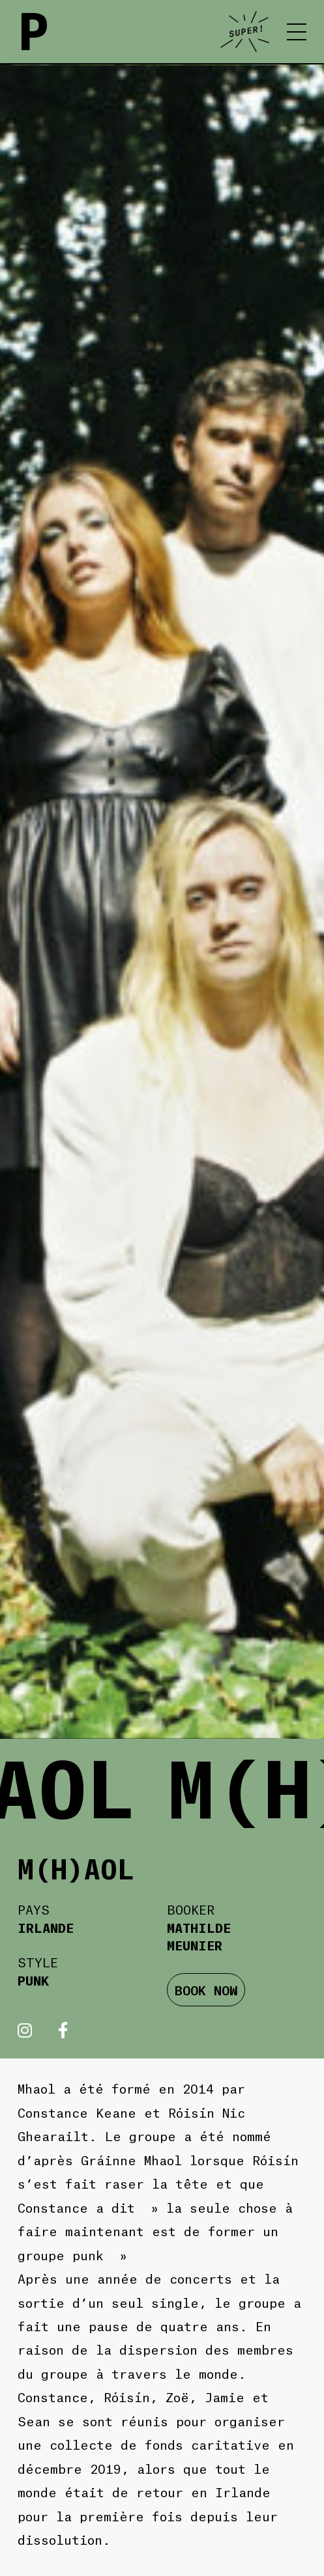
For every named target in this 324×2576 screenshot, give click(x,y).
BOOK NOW (206, 1989)
